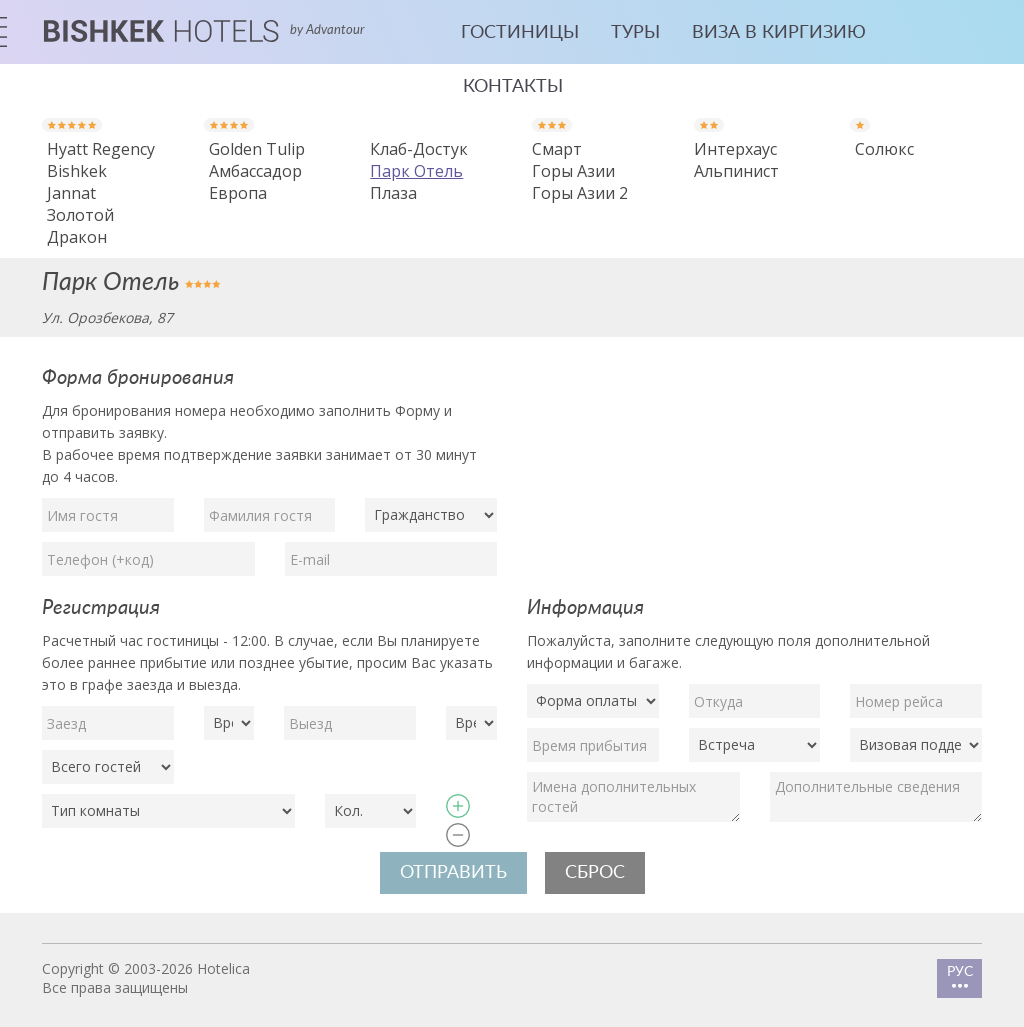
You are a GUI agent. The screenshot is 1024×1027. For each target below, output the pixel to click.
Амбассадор (255, 171)
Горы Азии (573, 171)
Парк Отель (416, 171)
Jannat (71, 193)
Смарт (557, 149)
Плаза (393, 193)
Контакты (513, 87)
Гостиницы (520, 33)
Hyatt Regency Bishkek (101, 160)
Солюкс (884, 149)
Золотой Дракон (80, 226)
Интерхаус (735, 149)
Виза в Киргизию (779, 33)
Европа (238, 193)
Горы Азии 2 (580, 193)
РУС (960, 976)
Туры (635, 33)
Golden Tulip (257, 149)
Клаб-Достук (419, 149)
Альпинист (736, 171)
